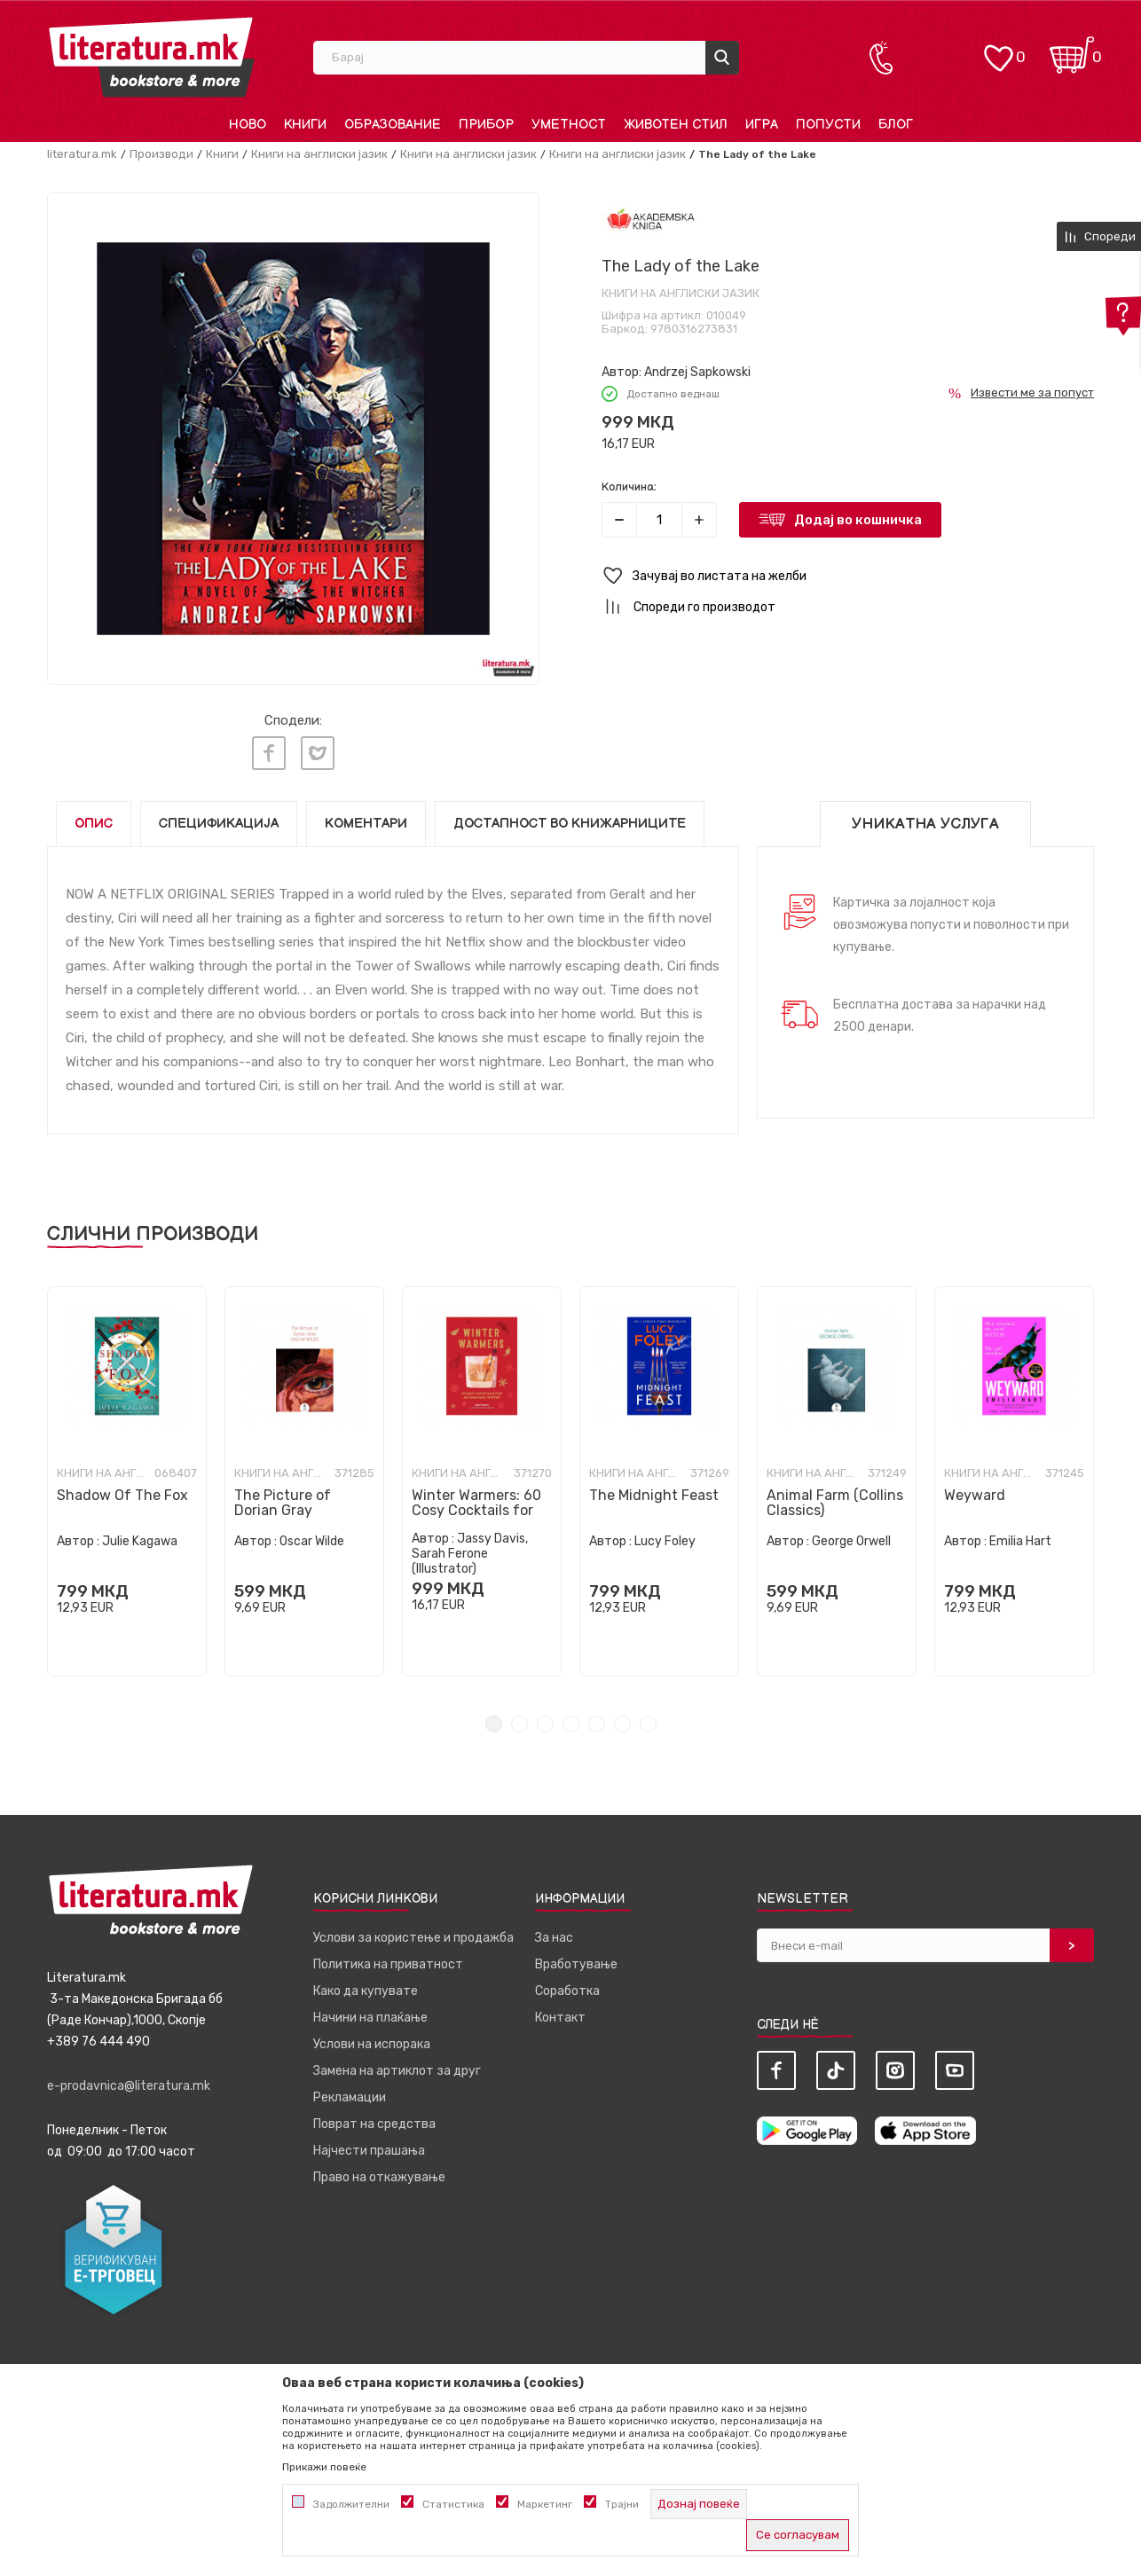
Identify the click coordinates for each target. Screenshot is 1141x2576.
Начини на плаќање (370, 2017)
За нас (554, 1937)
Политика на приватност (388, 1964)
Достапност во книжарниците (569, 823)
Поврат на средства (374, 2124)
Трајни (622, 2504)
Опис (94, 823)
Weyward (974, 1495)
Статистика (453, 2504)
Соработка (567, 1991)
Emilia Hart (1020, 1541)
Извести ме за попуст (1032, 392)
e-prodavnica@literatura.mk (128, 2085)
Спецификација (219, 823)
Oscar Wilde (311, 1541)
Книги (222, 154)
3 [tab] (545, 1724)
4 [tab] (571, 1724)
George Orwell (851, 1541)
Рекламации (349, 2097)
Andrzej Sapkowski (697, 372)
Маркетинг (544, 2504)
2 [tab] (519, 1724)
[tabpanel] (127, 1481)
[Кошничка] (1072, 49)
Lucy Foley (665, 1541)
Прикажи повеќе (324, 2467)
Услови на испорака (371, 2044)
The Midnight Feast (654, 1495)
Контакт (560, 2017)
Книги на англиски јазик (319, 154)
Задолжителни (351, 2504)
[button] (848, 576)
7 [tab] (648, 1724)
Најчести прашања (369, 2150)
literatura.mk (82, 154)
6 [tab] (622, 1724)
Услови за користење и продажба (413, 1937)
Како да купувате (365, 1991)
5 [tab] (596, 1724)
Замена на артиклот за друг (397, 2070)
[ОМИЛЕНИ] (998, 49)
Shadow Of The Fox (122, 1495)
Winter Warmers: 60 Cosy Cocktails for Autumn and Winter (477, 1510)
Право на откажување (379, 2177)
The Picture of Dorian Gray (282, 1503)
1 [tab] (493, 1724)
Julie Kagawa (139, 1541)
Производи (161, 154)
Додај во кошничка (858, 520)
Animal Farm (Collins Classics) (835, 1503)
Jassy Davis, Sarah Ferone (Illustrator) (470, 1553)
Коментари (366, 823)
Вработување (576, 1964)
